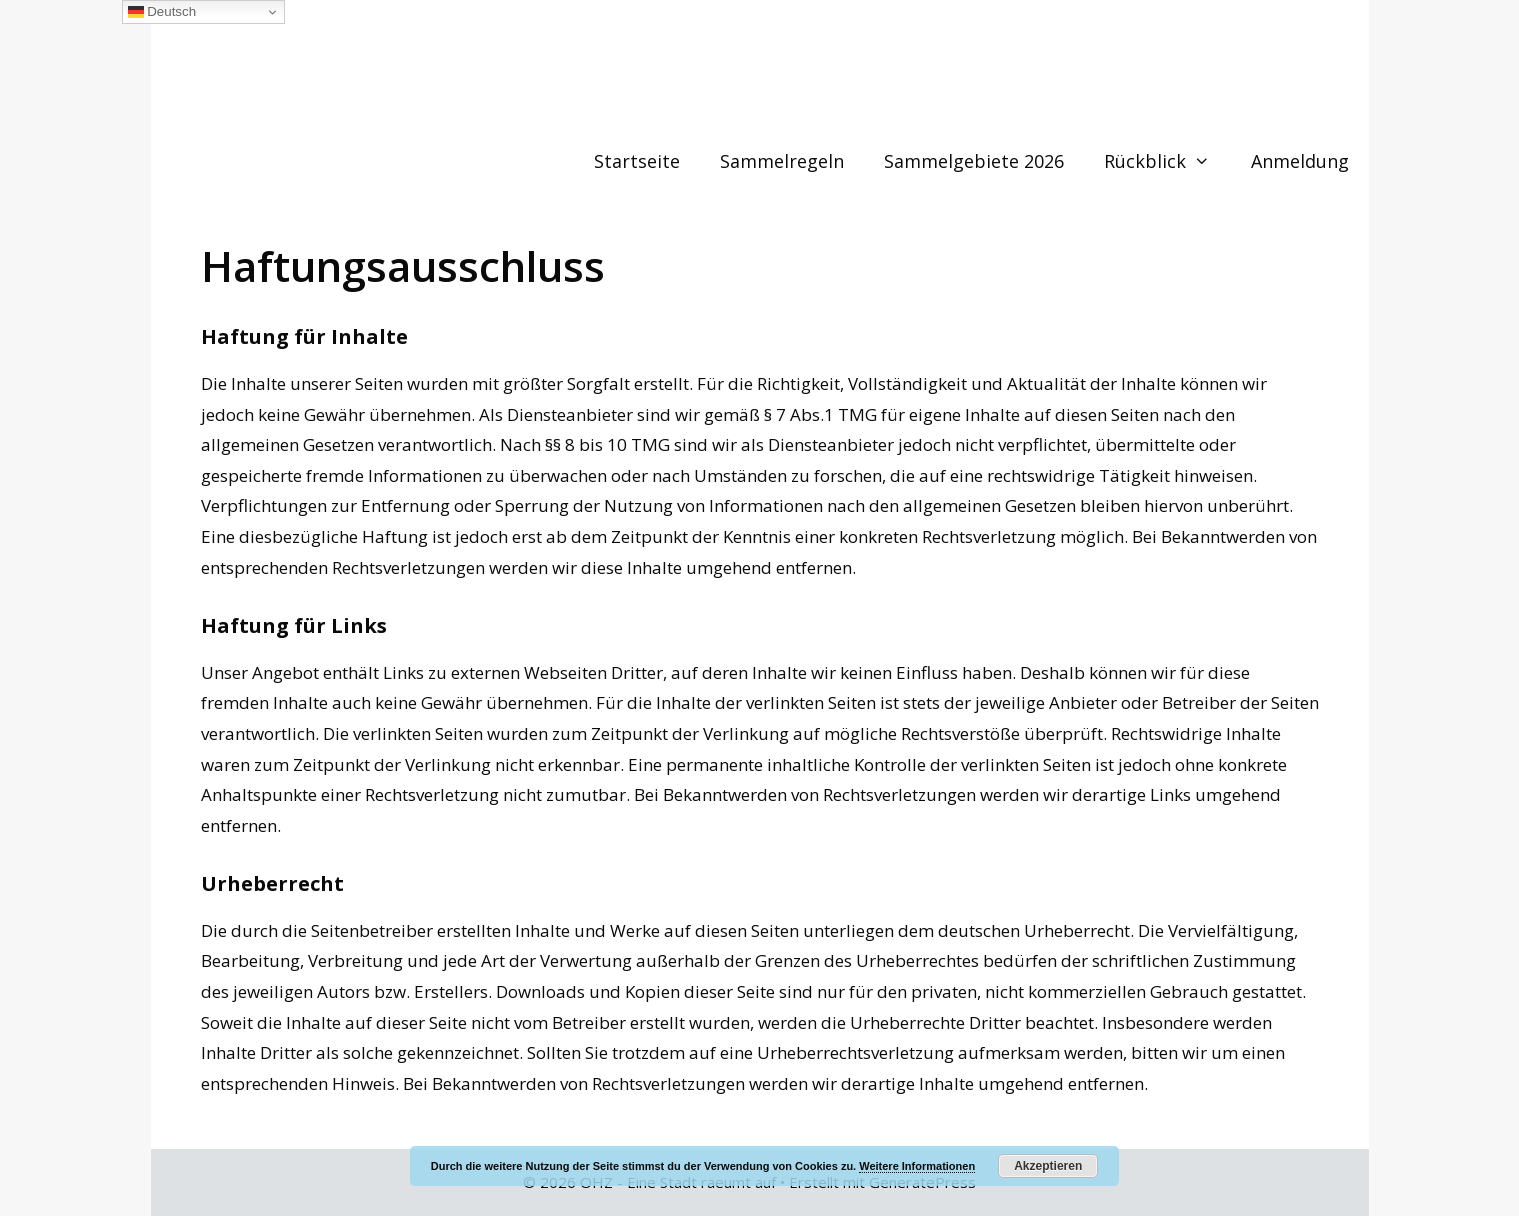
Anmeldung (1300, 161)
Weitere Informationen (917, 1166)
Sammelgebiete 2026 (974, 161)
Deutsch (162, 12)
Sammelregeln (782, 161)
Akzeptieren (1048, 1166)
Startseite (637, 161)
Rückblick (1167, 161)
